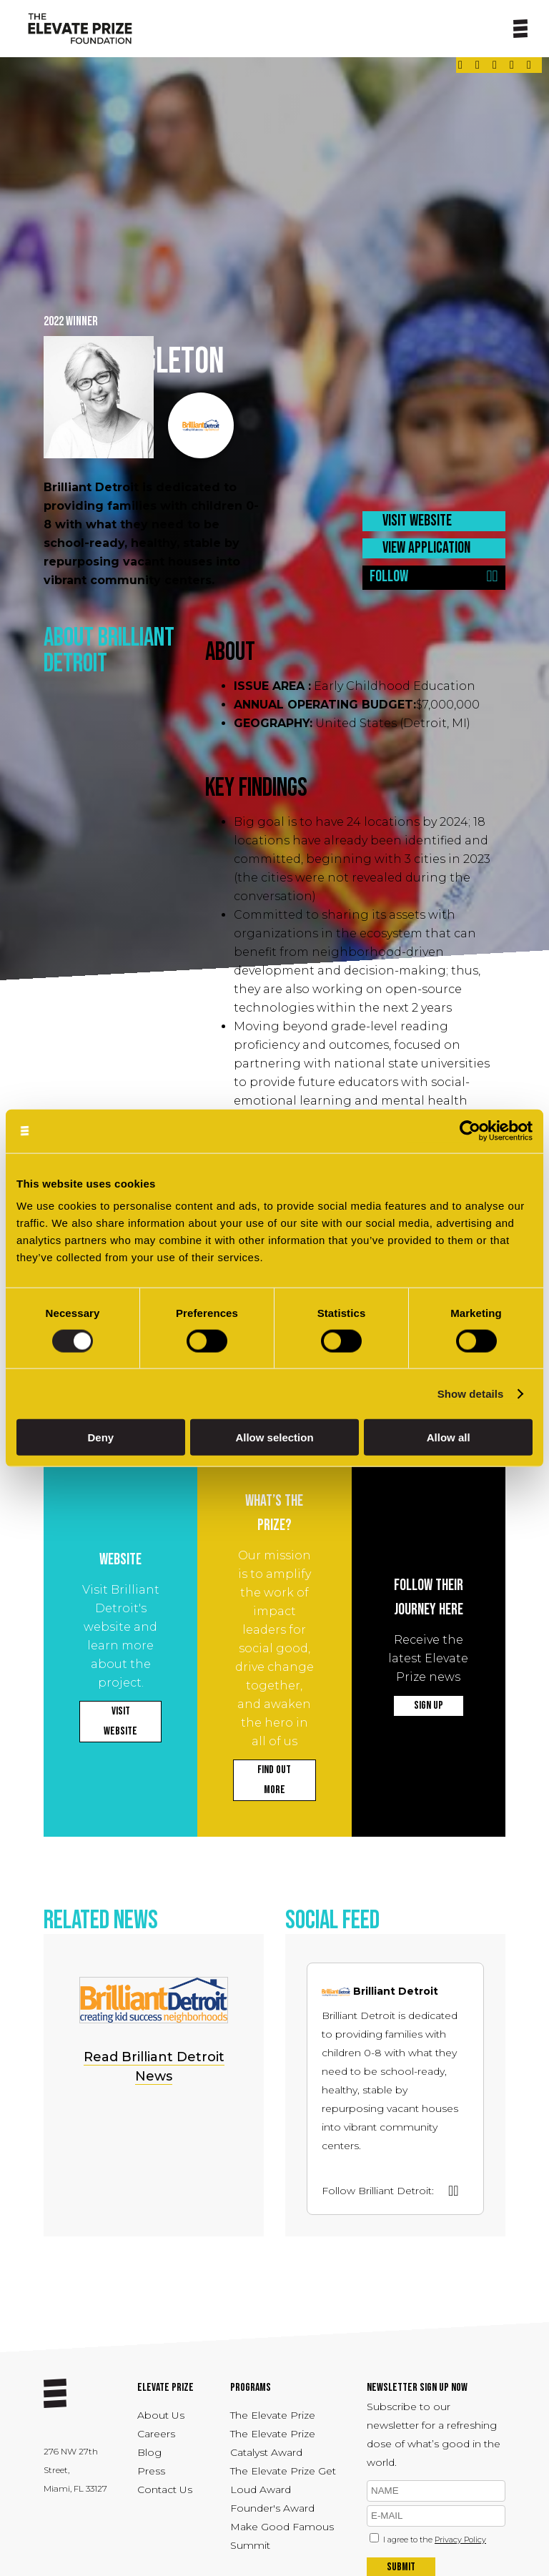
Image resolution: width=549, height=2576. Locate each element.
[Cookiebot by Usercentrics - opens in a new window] (470, 1131)
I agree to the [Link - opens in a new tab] (434, 2540)
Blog (149, 2452)
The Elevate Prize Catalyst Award (272, 2443)
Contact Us (164, 2489)
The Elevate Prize (272, 2415)
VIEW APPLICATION (426, 548)
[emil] (436, 2516)
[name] (436, 2491)
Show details (470, 1393)
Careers (156, 2433)
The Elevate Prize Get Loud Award (283, 2480)
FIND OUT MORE (274, 1780)
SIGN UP (428, 1705)
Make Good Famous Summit (282, 2536)
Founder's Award (272, 2508)
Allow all (448, 1437)
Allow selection (274, 1437)
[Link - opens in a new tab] (460, 65)
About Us (160, 2415)
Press (151, 2470)
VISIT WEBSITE (417, 521)
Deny (100, 1437)
